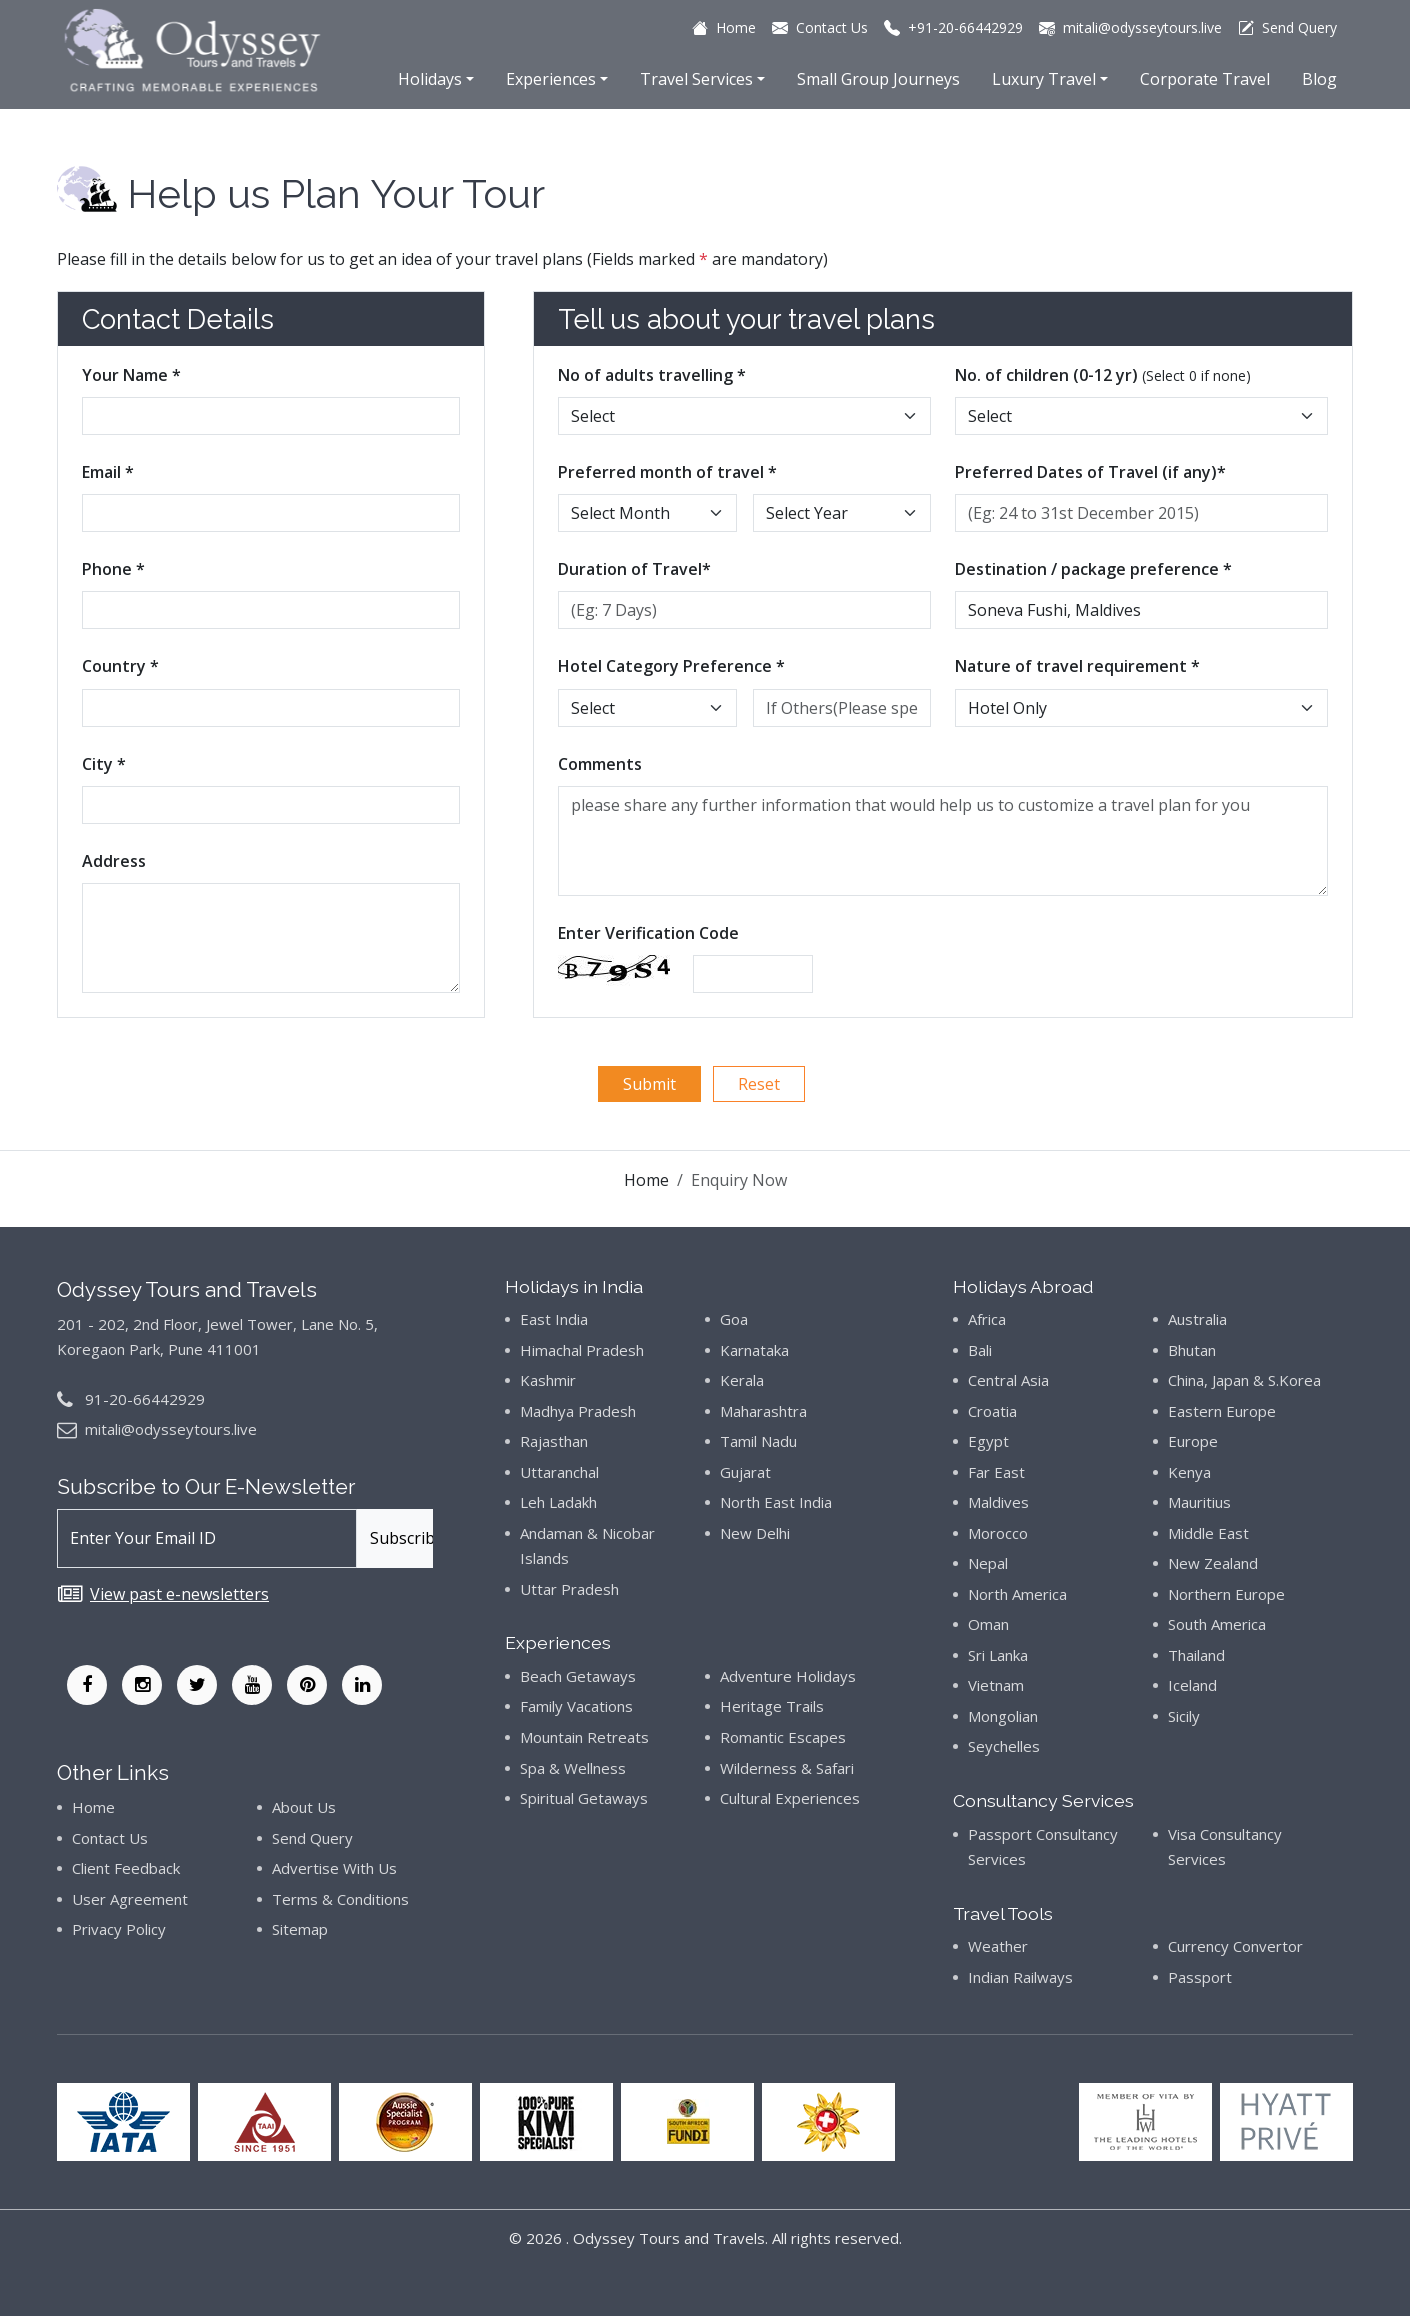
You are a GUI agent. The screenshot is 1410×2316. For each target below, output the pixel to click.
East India (554, 1319)
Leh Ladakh (558, 1502)
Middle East (1208, 1533)
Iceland (1192, 1685)
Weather (998, 1946)
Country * (120, 666)
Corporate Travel (1205, 79)
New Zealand (1213, 1563)
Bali (980, 1350)
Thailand (1196, 1655)
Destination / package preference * (1093, 569)
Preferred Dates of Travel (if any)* (1090, 472)
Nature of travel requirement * (1077, 666)
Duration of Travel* (634, 569)
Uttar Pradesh (569, 1589)
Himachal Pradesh (582, 1350)
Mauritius (1199, 1502)
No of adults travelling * (652, 375)
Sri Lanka (998, 1655)
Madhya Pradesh (578, 1411)
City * (104, 764)
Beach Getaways (578, 1676)
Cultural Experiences (790, 1798)
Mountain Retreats (584, 1737)
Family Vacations (576, 1706)
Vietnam (996, 1685)
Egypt (988, 1441)
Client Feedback (126, 1868)
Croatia (992, 1411)
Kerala (742, 1380)
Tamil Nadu (758, 1441)
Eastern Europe (1222, 1411)
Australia (1197, 1319)
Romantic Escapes (783, 1737)
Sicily (1184, 1716)
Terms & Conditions (340, 1899)
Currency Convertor (1235, 1946)
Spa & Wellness (573, 1768)
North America (1017, 1594)
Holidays (430, 79)
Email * (108, 472)
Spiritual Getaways (584, 1798)
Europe (1193, 1441)
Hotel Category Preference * (671, 666)
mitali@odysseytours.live (171, 1429)
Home (646, 1180)
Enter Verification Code (648, 933)
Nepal (988, 1563)
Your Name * (131, 375)
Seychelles (1004, 1746)
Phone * (113, 569)
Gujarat (745, 1472)
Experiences (551, 79)
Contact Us (110, 1838)
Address (114, 861)
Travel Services (696, 79)
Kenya (1189, 1472)
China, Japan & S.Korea (1244, 1380)
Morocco (998, 1533)
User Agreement (130, 1899)
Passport (1200, 1977)
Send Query (312, 1838)
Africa (987, 1319)
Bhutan (1192, 1350)
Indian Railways (1020, 1977)
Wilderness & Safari (787, 1768)
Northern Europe (1226, 1594)
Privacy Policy (119, 1929)
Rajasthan (554, 1441)
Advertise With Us (334, 1868)
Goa (734, 1319)
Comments (600, 764)
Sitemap (300, 1929)
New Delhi (755, 1533)
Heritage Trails (772, 1706)
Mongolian (1003, 1716)
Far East (996, 1472)
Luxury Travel (1044, 79)
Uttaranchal (559, 1472)
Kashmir (548, 1380)
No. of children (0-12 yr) (1103, 375)
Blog (1319, 79)
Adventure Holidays (788, 1676)
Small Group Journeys (878, 79)
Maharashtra (763, 1411)
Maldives (998, 1502)
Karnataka (754, 1350)
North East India (776, 1502)
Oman (988, 1624)
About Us (304, 1807)
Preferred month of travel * (667, 472)
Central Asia (1008, 1380)
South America (1217, 1624)
